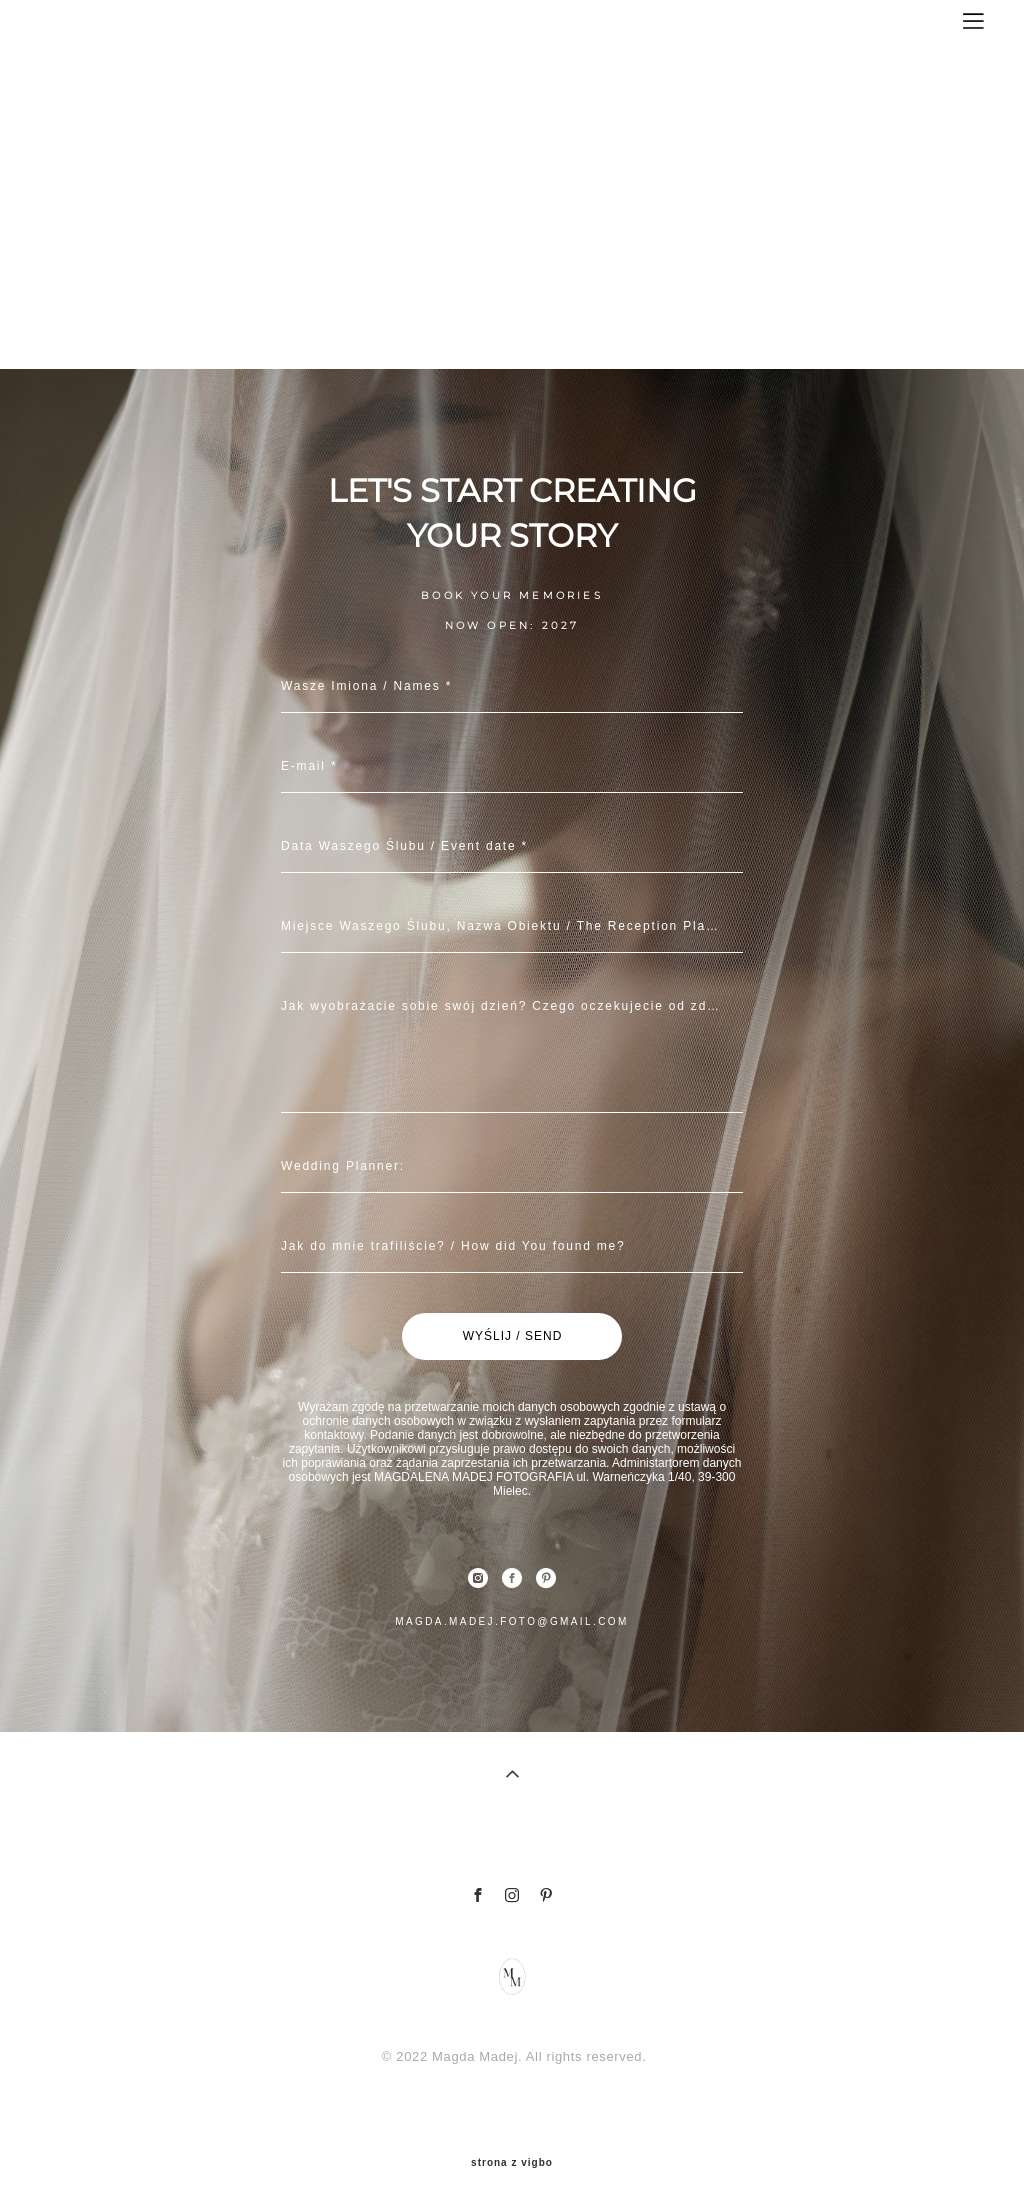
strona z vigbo (512, 2163)
